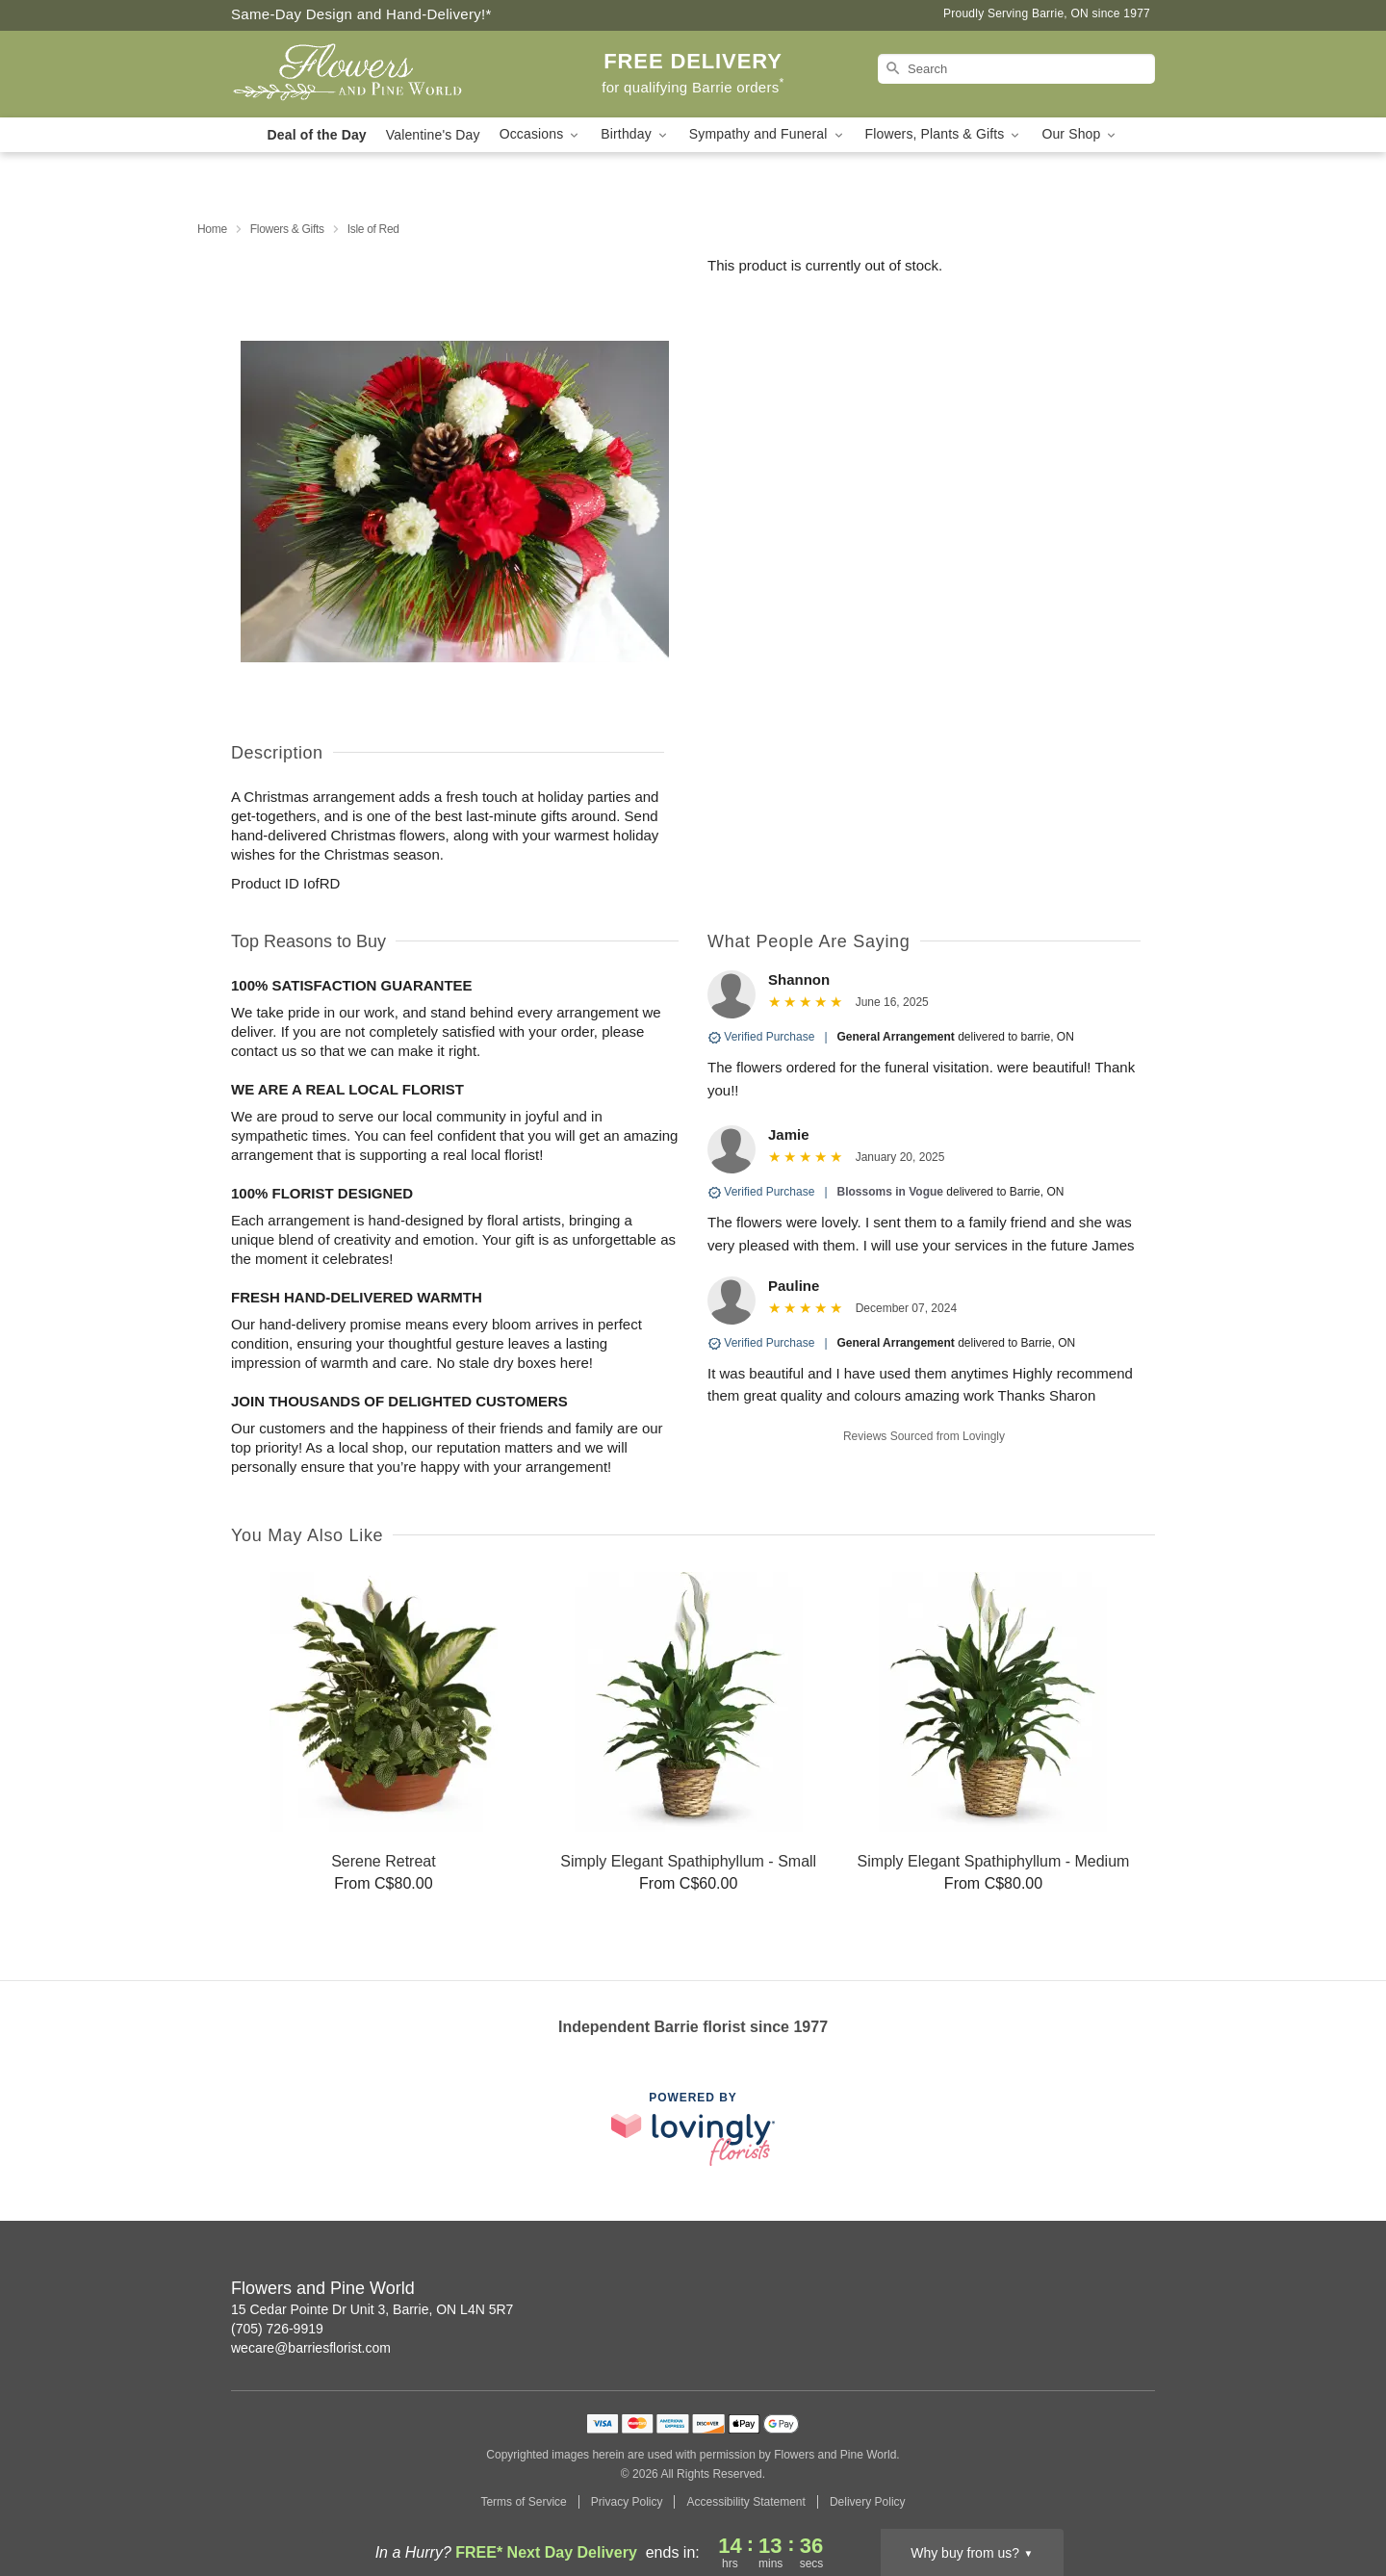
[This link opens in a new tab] (693, 2129)
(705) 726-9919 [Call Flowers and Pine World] (277, 2328)
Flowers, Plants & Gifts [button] (944, 134)
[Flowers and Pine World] (369, 74)
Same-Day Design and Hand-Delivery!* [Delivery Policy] (361, 14)
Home (212, 229)
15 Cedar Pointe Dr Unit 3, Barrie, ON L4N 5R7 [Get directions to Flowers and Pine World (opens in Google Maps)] (372, 2309)
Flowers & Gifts (287, 229)
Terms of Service (523, 2502)
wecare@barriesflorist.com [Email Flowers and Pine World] (311, 2348)
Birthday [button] (635, 134)
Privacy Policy (627, 2502)
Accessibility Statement (745, 2502)
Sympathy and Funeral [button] (767, 134)
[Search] (1016, 69)
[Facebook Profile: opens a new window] (1141, 2290)
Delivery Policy (868, 2502)
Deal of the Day (317, 134)
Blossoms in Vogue (890, 1191)
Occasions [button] (541, 134)
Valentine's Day (433, 134)
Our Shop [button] (1079, 134)
